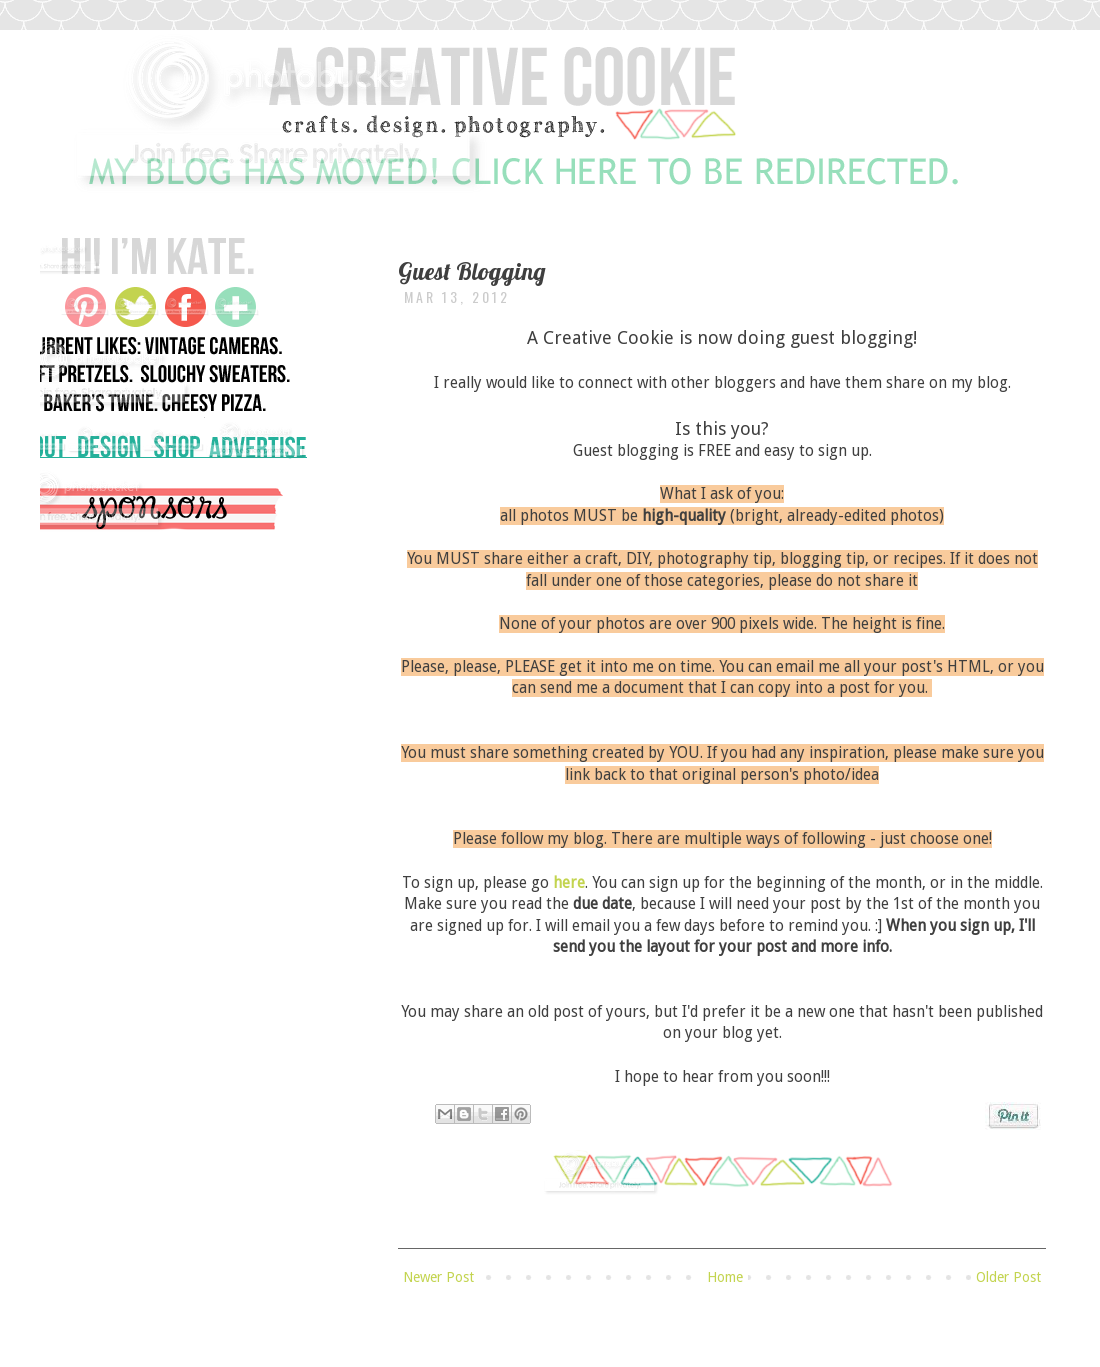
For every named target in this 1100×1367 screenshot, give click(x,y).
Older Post (1008, 1277)
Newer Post (438, 1277)
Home (725, 1277)
